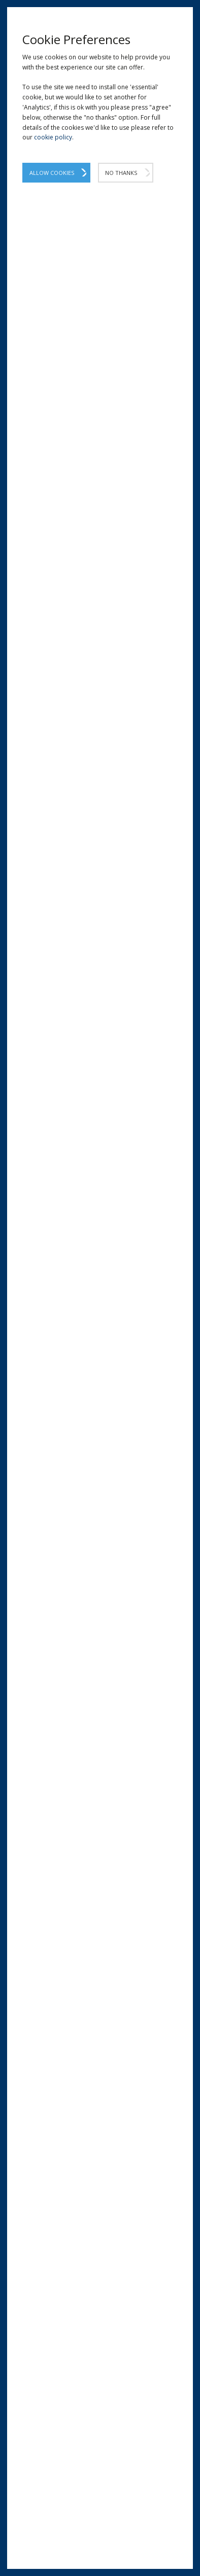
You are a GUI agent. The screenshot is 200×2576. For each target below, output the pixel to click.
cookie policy (53, 137)
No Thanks (121, 172)
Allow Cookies (51, 172)
